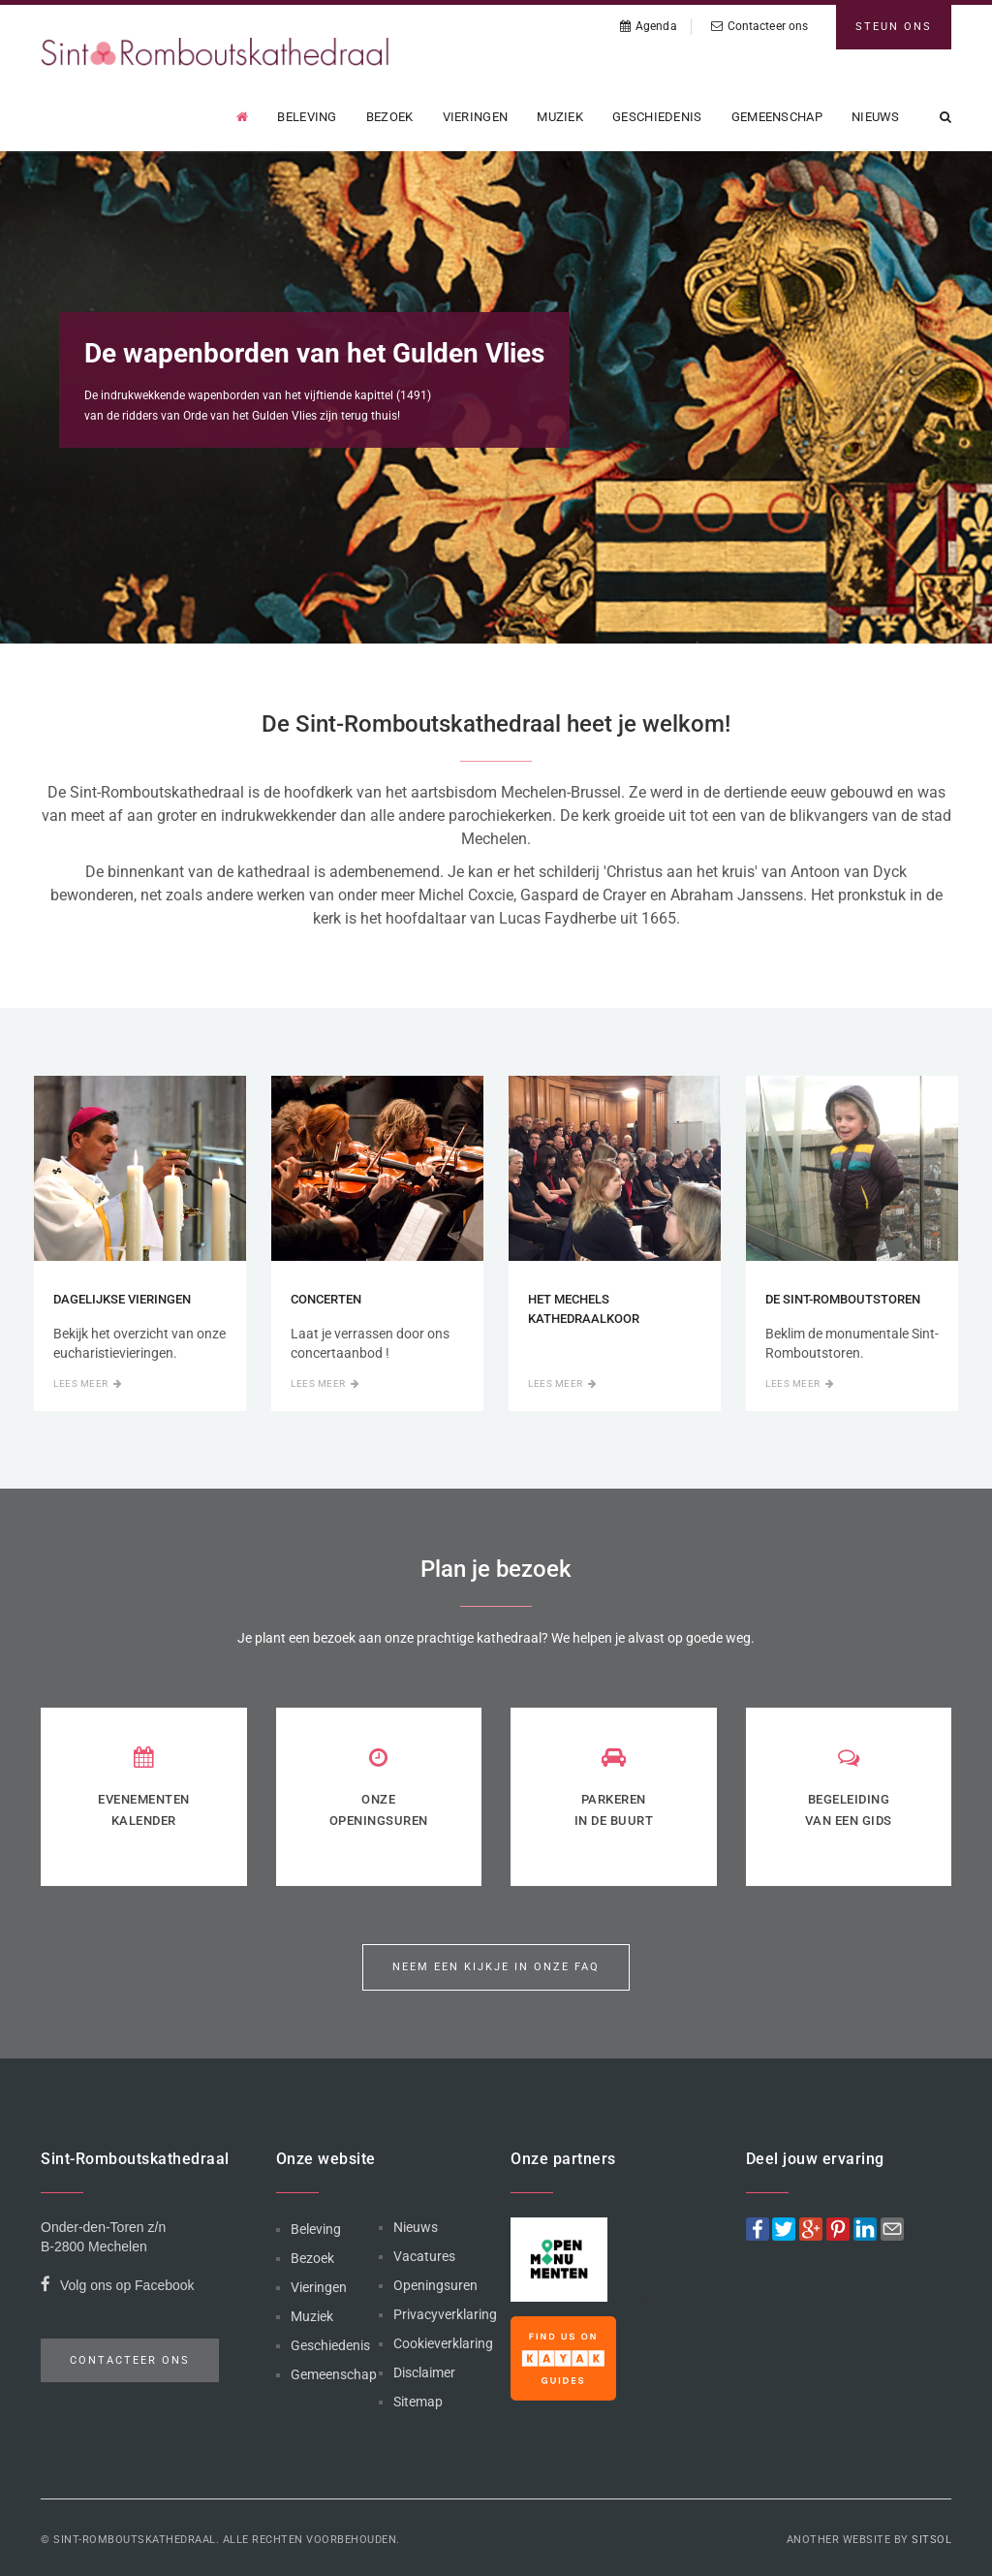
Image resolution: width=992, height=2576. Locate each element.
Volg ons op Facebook (118, 2288)
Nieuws (876, 117)
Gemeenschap (776, 117)
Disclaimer (424, 2372)
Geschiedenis (657, 117)
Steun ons (893, 26)
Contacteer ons (760, 26)
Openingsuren (435, 2285)
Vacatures (424, 2256)
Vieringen (476, 117)
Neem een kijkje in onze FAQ (496, 1967)
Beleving (306, 117)
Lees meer (87, 1383)
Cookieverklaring (443, 2343)
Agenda (648, 26)
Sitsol (931, 2539)
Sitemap (418, 2401)
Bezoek (390, 117)
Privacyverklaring (445, 2314)
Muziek (560, 117)
